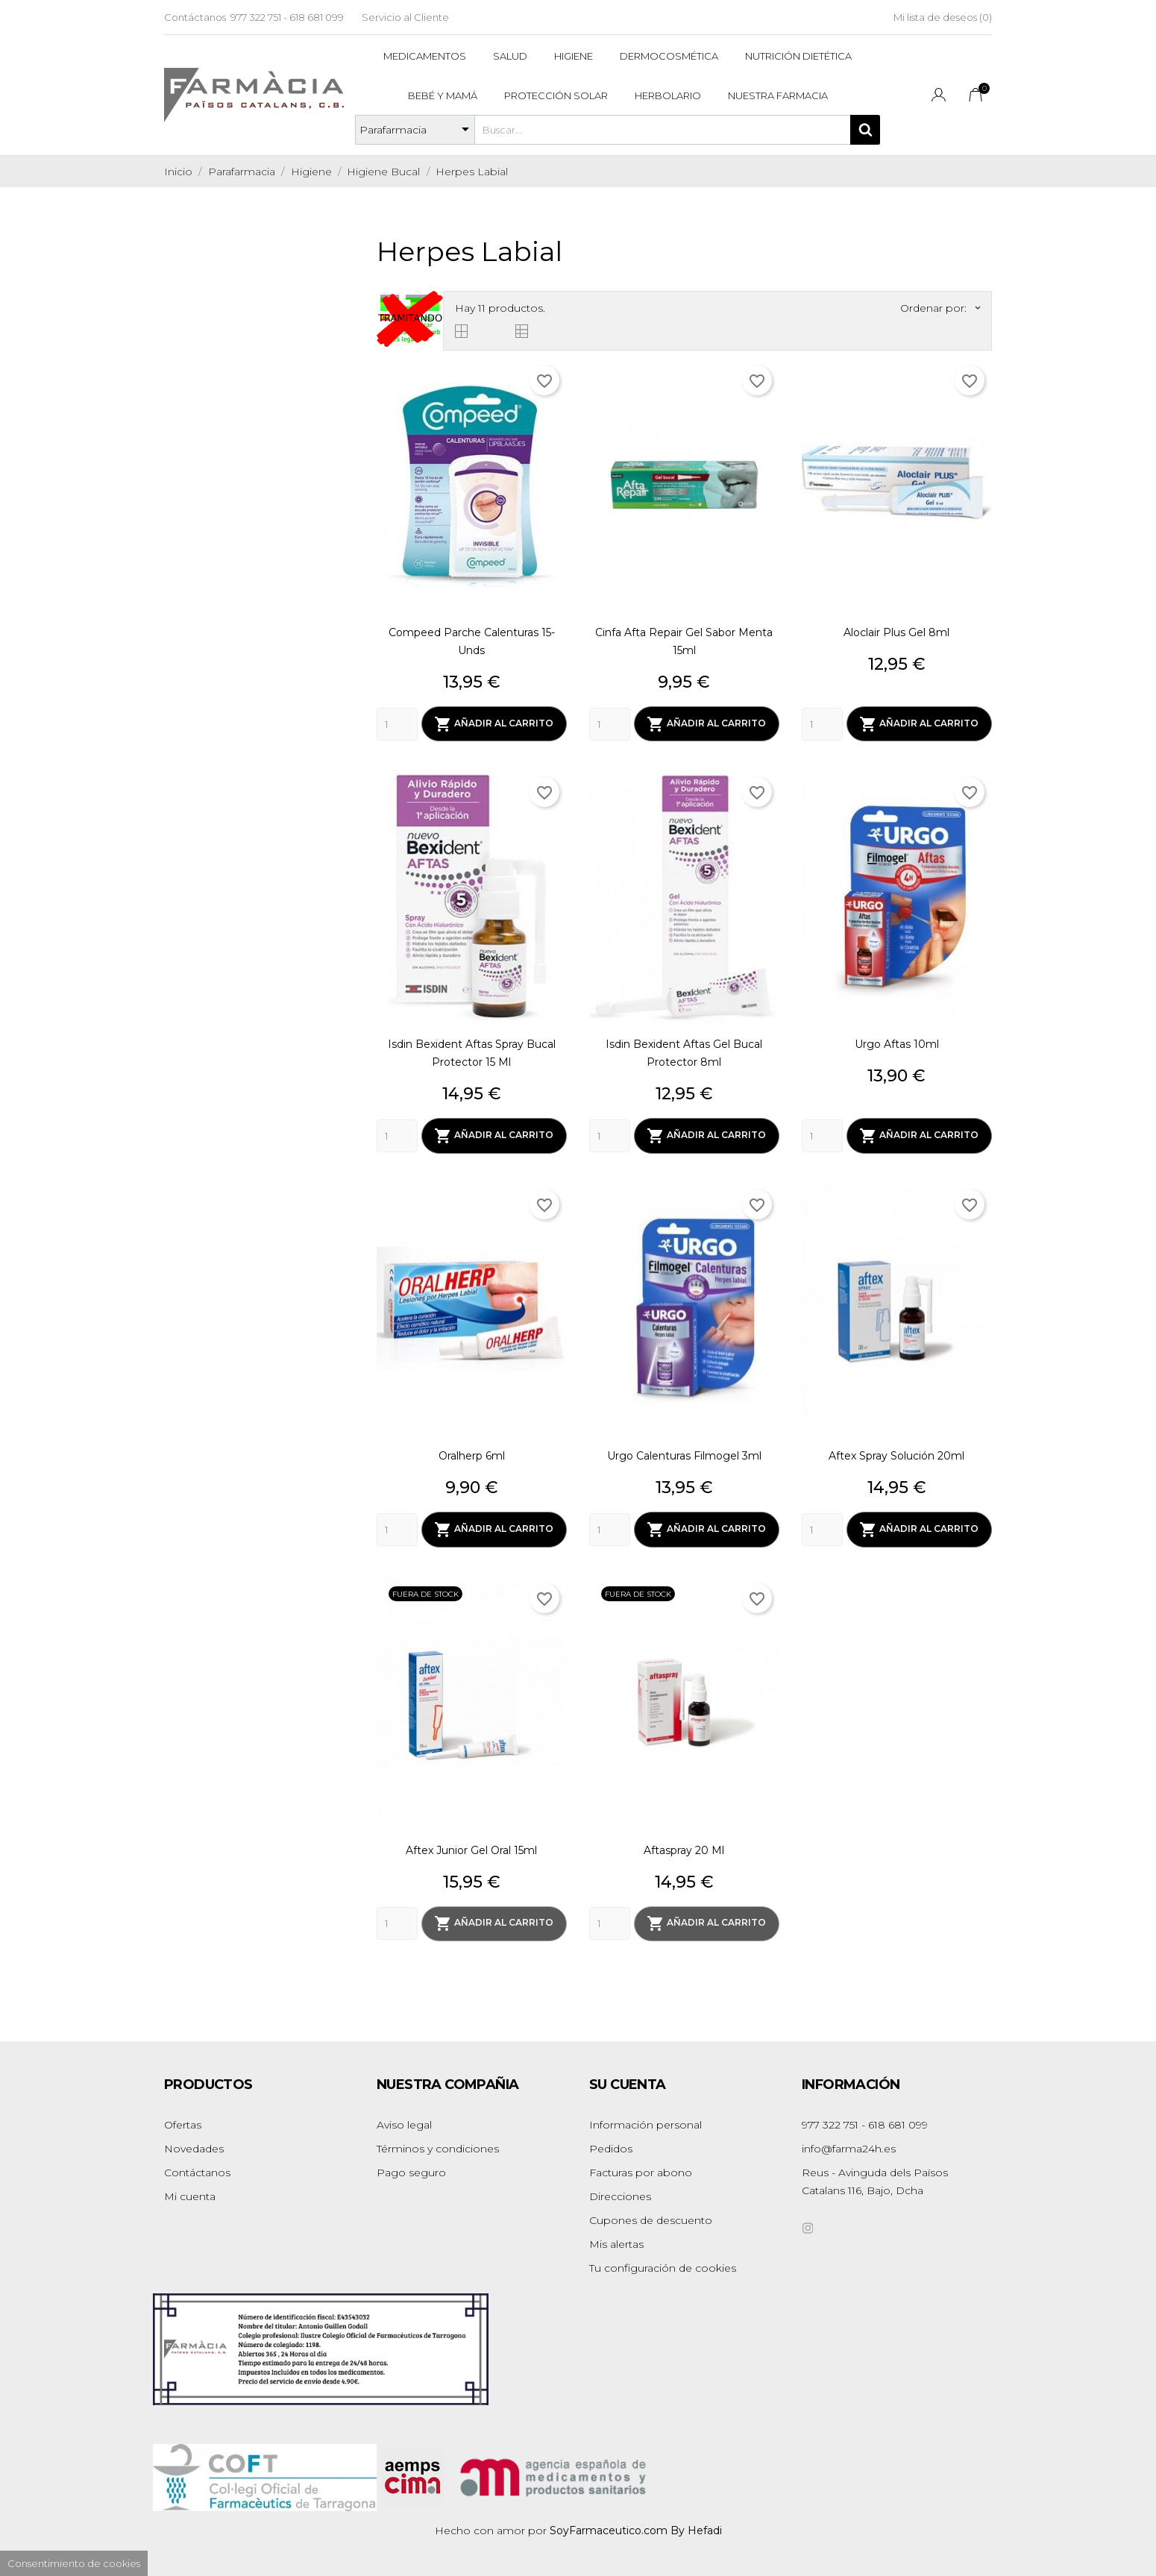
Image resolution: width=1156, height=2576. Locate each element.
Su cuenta (627, 2080)
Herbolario (668, 95)
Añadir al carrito (493, 723)
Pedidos (610, 2144)
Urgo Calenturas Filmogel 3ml (684, 1454)
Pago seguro (411, 2168)
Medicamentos (424, 56)
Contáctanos (195, 17)
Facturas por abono (640, 2168)
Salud (510, 56)
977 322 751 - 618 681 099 (287, 17)
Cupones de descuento (650, 2215)
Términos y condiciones (438, 2144)
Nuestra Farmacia (778, 95)
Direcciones (620, 2192)
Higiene (573, 56)
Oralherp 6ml (472, 1454)
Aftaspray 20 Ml (684, 1847)
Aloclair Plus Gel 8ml (896, 632)
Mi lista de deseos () (942, 17)
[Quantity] (397, 723)
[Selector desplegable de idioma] (939, 97)
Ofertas (182, 2120)
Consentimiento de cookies (73, 2563)
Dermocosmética (669, 56)
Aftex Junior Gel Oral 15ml (471, 1847)
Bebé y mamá (442, 95)
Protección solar (556, 95)
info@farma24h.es (849, 2144)
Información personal (645, 2120)
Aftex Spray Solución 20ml (896, 1454)
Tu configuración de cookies (662, 2263)
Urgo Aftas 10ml (897, 1043)
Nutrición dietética (798, 56)
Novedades (194, 2144)
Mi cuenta (190, 2192)
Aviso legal (404, 2120)
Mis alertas (616, 2239)
